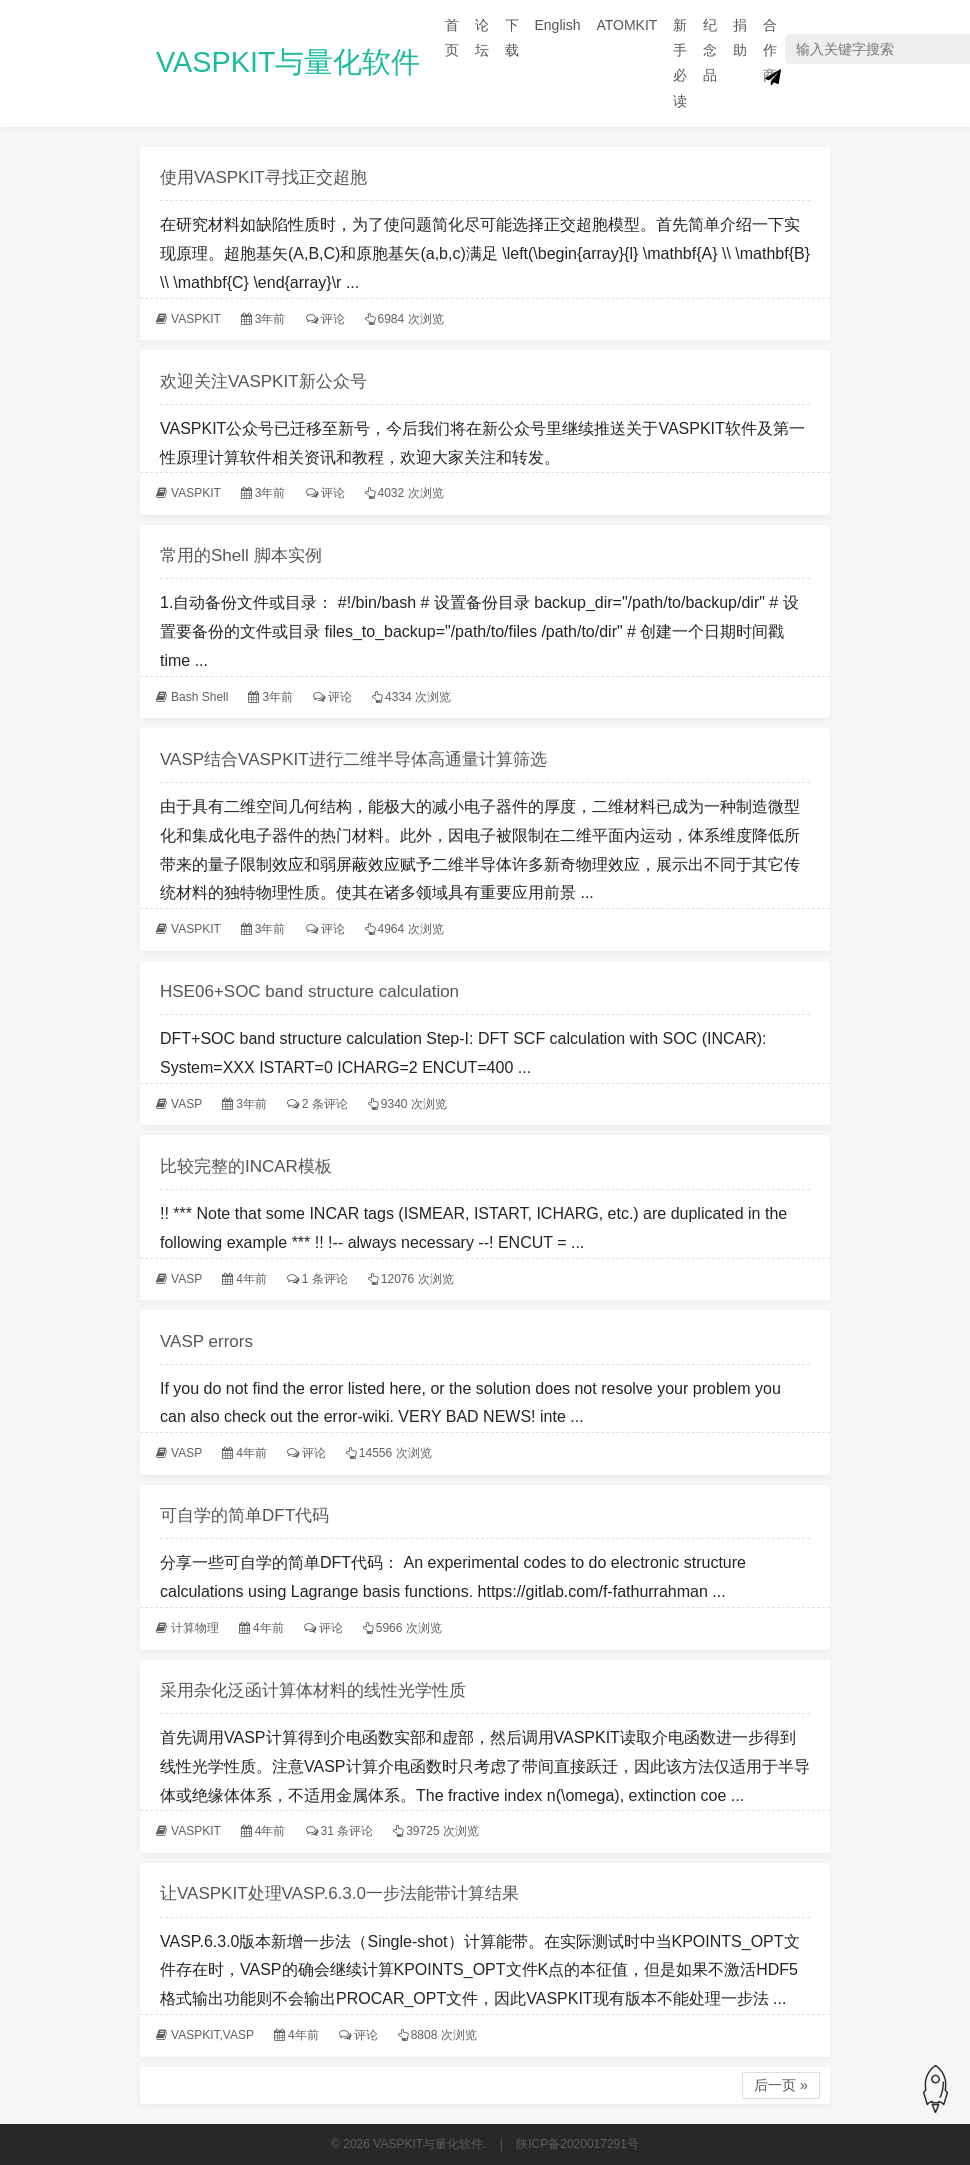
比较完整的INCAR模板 (246, 1166)
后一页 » (781, 2085)
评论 (333, 319)
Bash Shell (199, 697)
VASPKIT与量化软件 (288, 62)
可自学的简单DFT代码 (244, 1515)
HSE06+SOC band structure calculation (309, 991)
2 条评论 (325, 1104)
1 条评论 (325, 1279)
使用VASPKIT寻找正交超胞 (263, 177)
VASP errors (206, 1341)
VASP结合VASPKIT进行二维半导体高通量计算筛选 (353, 759)
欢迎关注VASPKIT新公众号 (263, 381)
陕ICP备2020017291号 (577, 2144)
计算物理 (195, 1628)
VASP (186, 1104)
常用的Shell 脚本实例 (241, 555)
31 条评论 (347, 1831)
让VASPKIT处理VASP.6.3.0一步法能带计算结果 (339, 1893)
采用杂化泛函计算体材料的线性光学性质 (313, 1690)
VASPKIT (196, 319)
